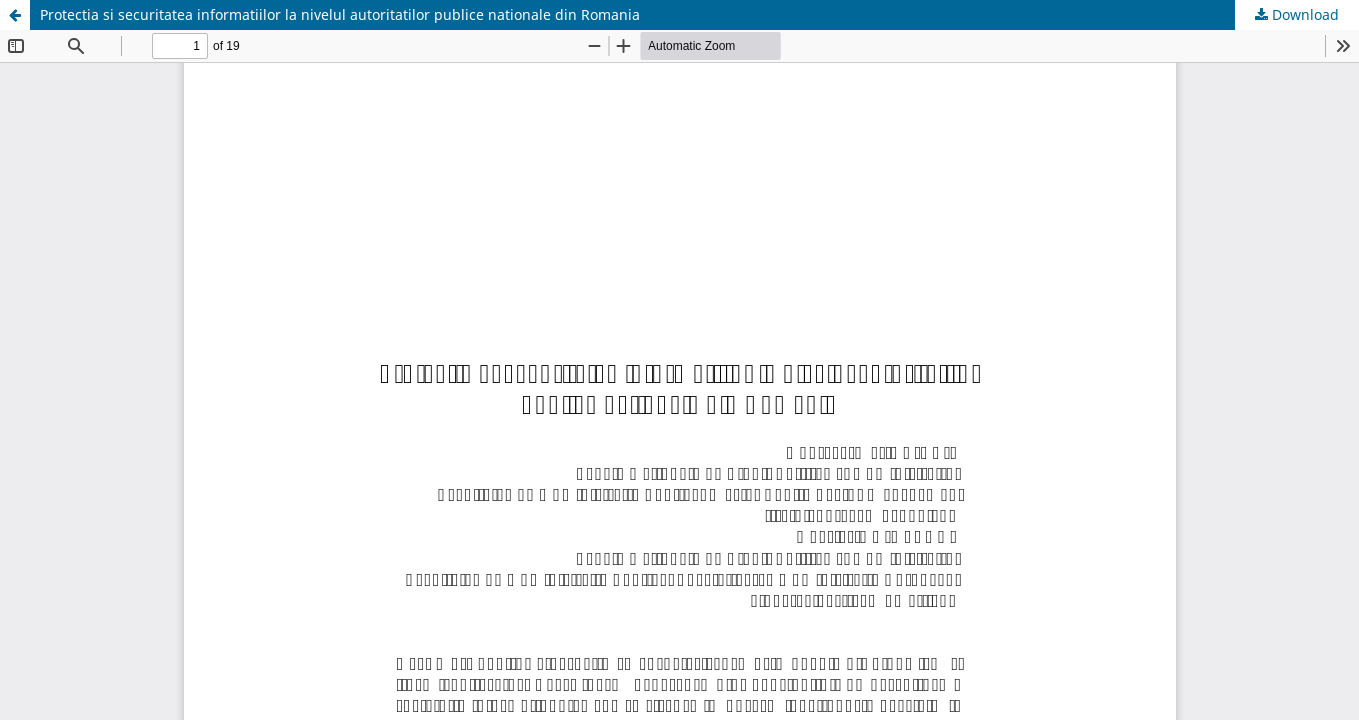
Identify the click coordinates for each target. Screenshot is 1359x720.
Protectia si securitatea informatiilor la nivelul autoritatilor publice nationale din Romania (340, 14)
